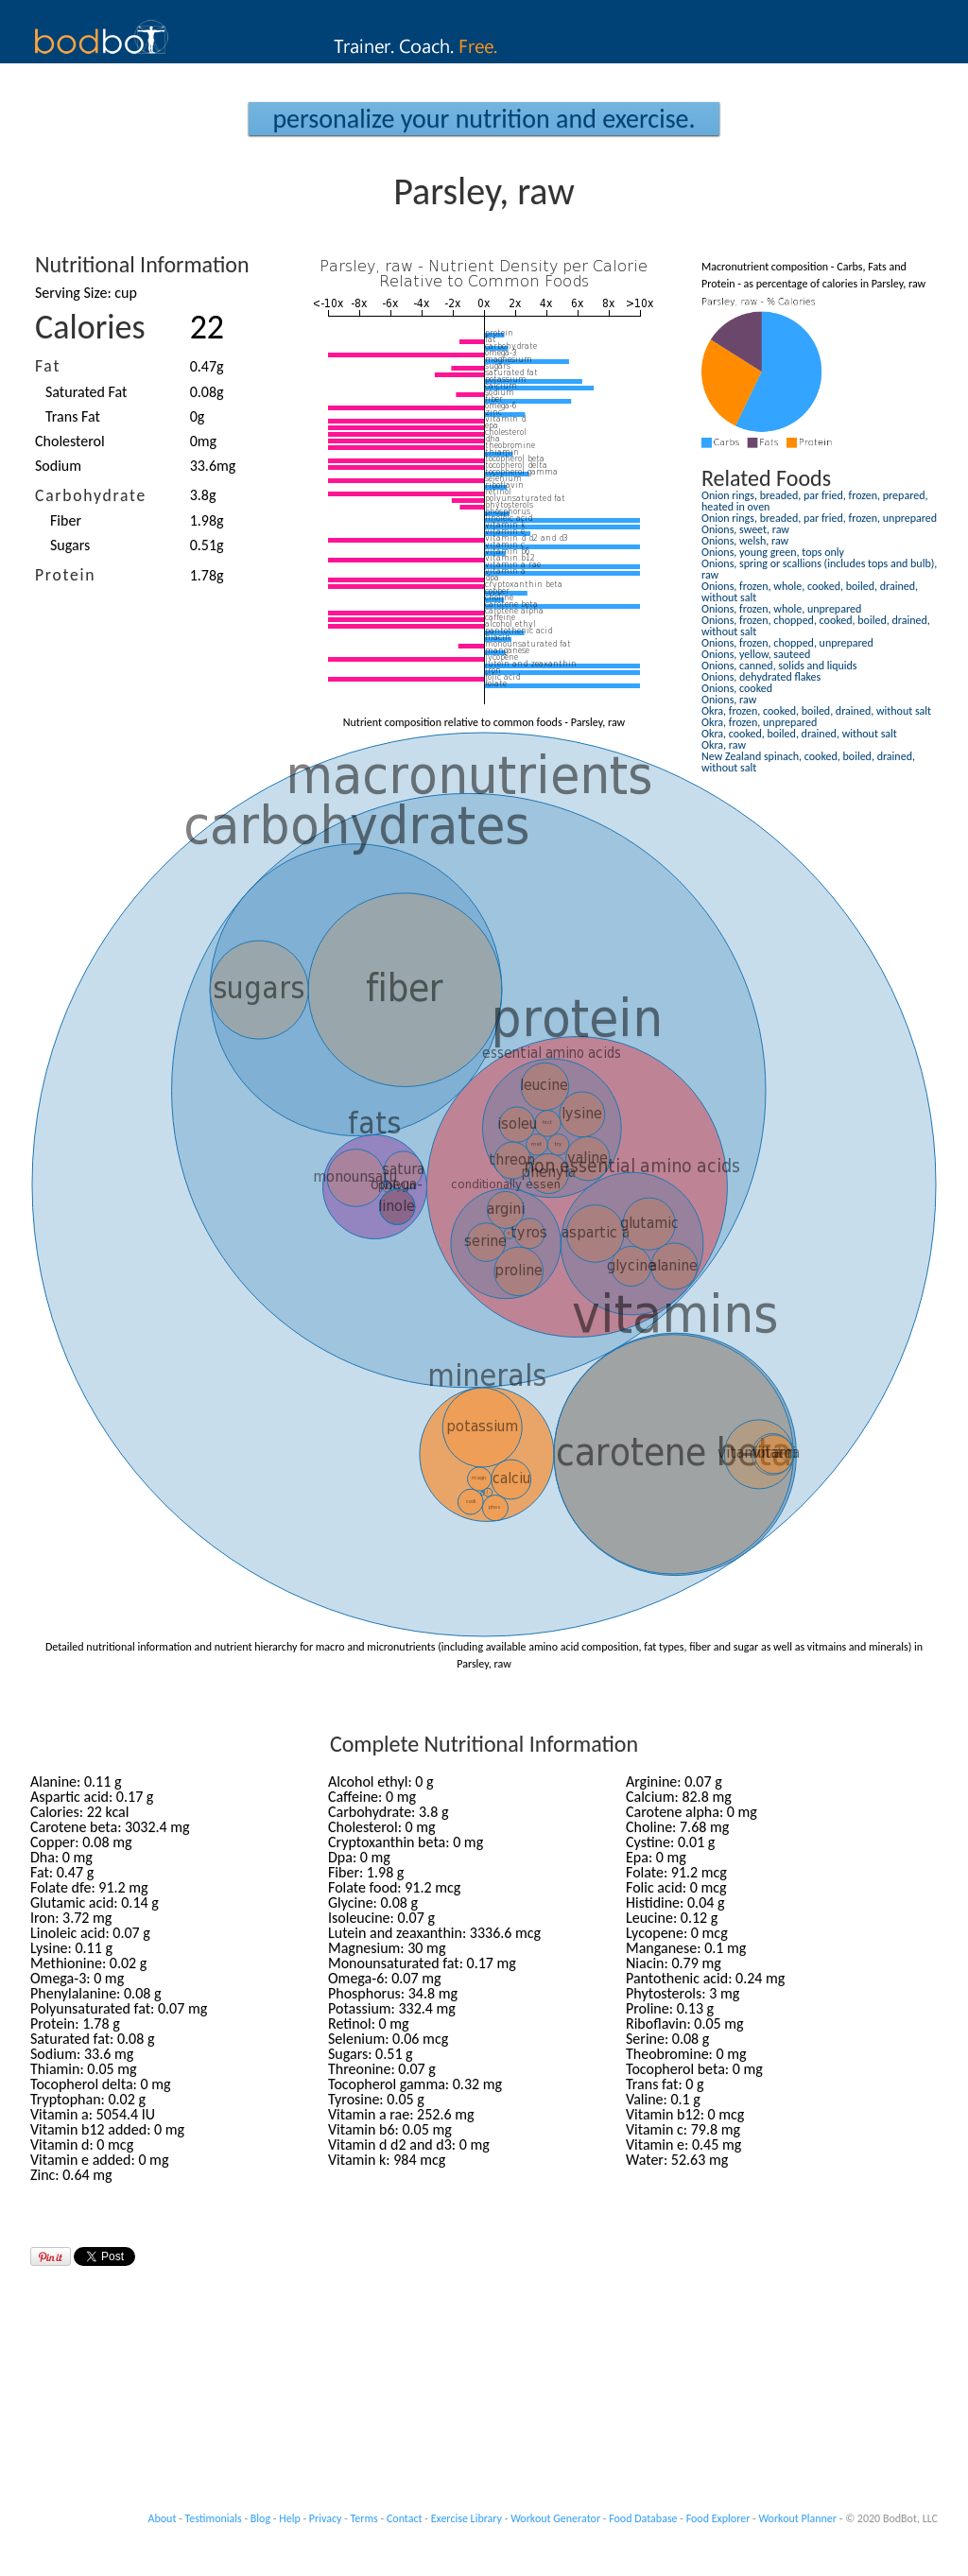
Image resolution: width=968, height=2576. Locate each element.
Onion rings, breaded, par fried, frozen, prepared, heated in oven (814, 501)
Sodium (58, 466)
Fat (47, 365)
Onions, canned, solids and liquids (779, 665)
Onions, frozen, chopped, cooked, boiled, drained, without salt (815, 626)
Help (290, 2518)
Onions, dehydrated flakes (761, 676)
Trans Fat (72, 416)
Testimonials (213, 2518)
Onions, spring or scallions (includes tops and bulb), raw (819, 569)
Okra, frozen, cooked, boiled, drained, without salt (816, 710)
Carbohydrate (91, 495)
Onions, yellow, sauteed (755, 654)
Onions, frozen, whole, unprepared (781, 608)
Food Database (643, 2518)
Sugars (70, 545)
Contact (405, 2518)
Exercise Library (466, 2518)
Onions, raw (728, 699)
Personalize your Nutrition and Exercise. (483, 118)
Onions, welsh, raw (744, 540)
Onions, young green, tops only (772, 552)
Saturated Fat (86, 392)
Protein (65, 574)
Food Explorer (718, 2518)
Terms (364, 2518)
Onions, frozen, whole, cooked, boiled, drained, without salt (809, 591)
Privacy (325, 2518)
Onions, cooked (736, 688)
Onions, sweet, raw (745, 529)
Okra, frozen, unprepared (759, 722)
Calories (90, 327)
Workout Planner (797, 2518)
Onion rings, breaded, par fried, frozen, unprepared (819, 518)
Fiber (65, 520)
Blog (260, 2518)
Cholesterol (70, 441)
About (162, 2518)
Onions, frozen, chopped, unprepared (787, 642)
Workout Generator (555, 2518)
